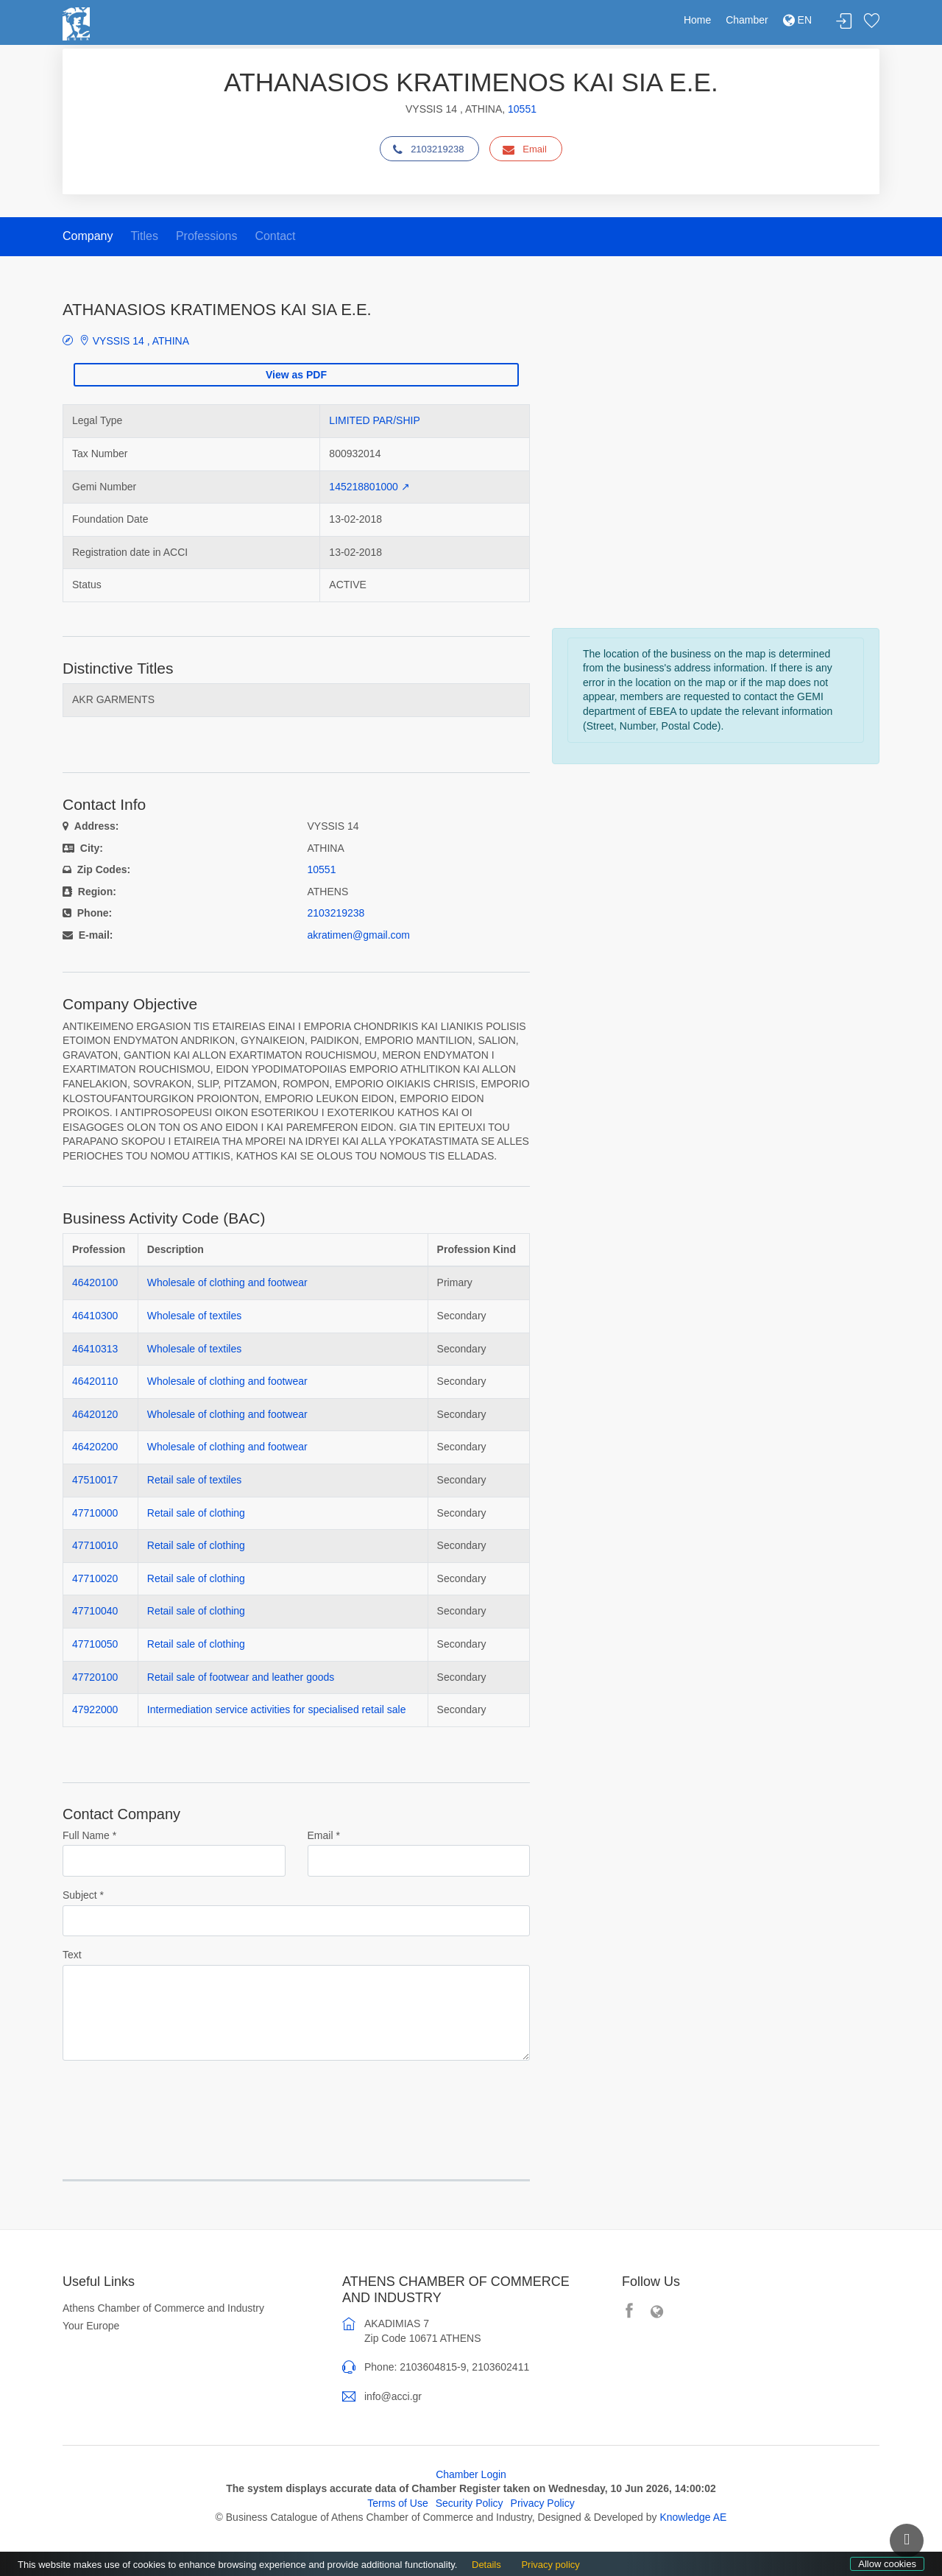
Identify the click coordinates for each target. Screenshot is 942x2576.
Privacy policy (550, 2564)
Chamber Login (471, 2474)
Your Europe (91, 2326)
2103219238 (428, 149)
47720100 (95, 1677)
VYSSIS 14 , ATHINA (133, 340)
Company (88, 236)
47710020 (95, 1578)
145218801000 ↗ (369, 487)
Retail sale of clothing (196, 1513)
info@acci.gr (393, 2396)
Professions (207, 236)
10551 (522, 109)
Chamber (747, 20)
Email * (324, 1835)
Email (525, 149)
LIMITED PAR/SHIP (374, 420)
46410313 (95, 1349)
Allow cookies (887, 2563)
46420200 (95, 1447)
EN (797, 20)
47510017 (95, 1480)
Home (697, 20)
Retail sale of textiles (194, 1480)
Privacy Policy (543, 2503)
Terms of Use (397, 2503)
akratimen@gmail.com (359, 935)
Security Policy (469, 2503)
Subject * (83, 1895)
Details (486, 2564)
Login (844, 21)
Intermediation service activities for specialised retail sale (276, 1709)
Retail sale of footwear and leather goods (241, 1677)
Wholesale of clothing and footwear (227, 1282)
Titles (144, 236)
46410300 (95, 1315)
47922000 (95, 1709)
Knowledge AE (692, 2517)
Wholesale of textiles (194, 1315)
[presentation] (174, 2101)
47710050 (95, 1644)
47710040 (95, 1611)
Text (72, 1955)
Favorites (871, 21)
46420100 (95, 1282)
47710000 (95, 1513)
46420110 (95, 1381)
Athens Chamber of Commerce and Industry (163, 2308)
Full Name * (89, 1835)
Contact (275, 236)
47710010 (95, 1545)
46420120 (95, 1414)
